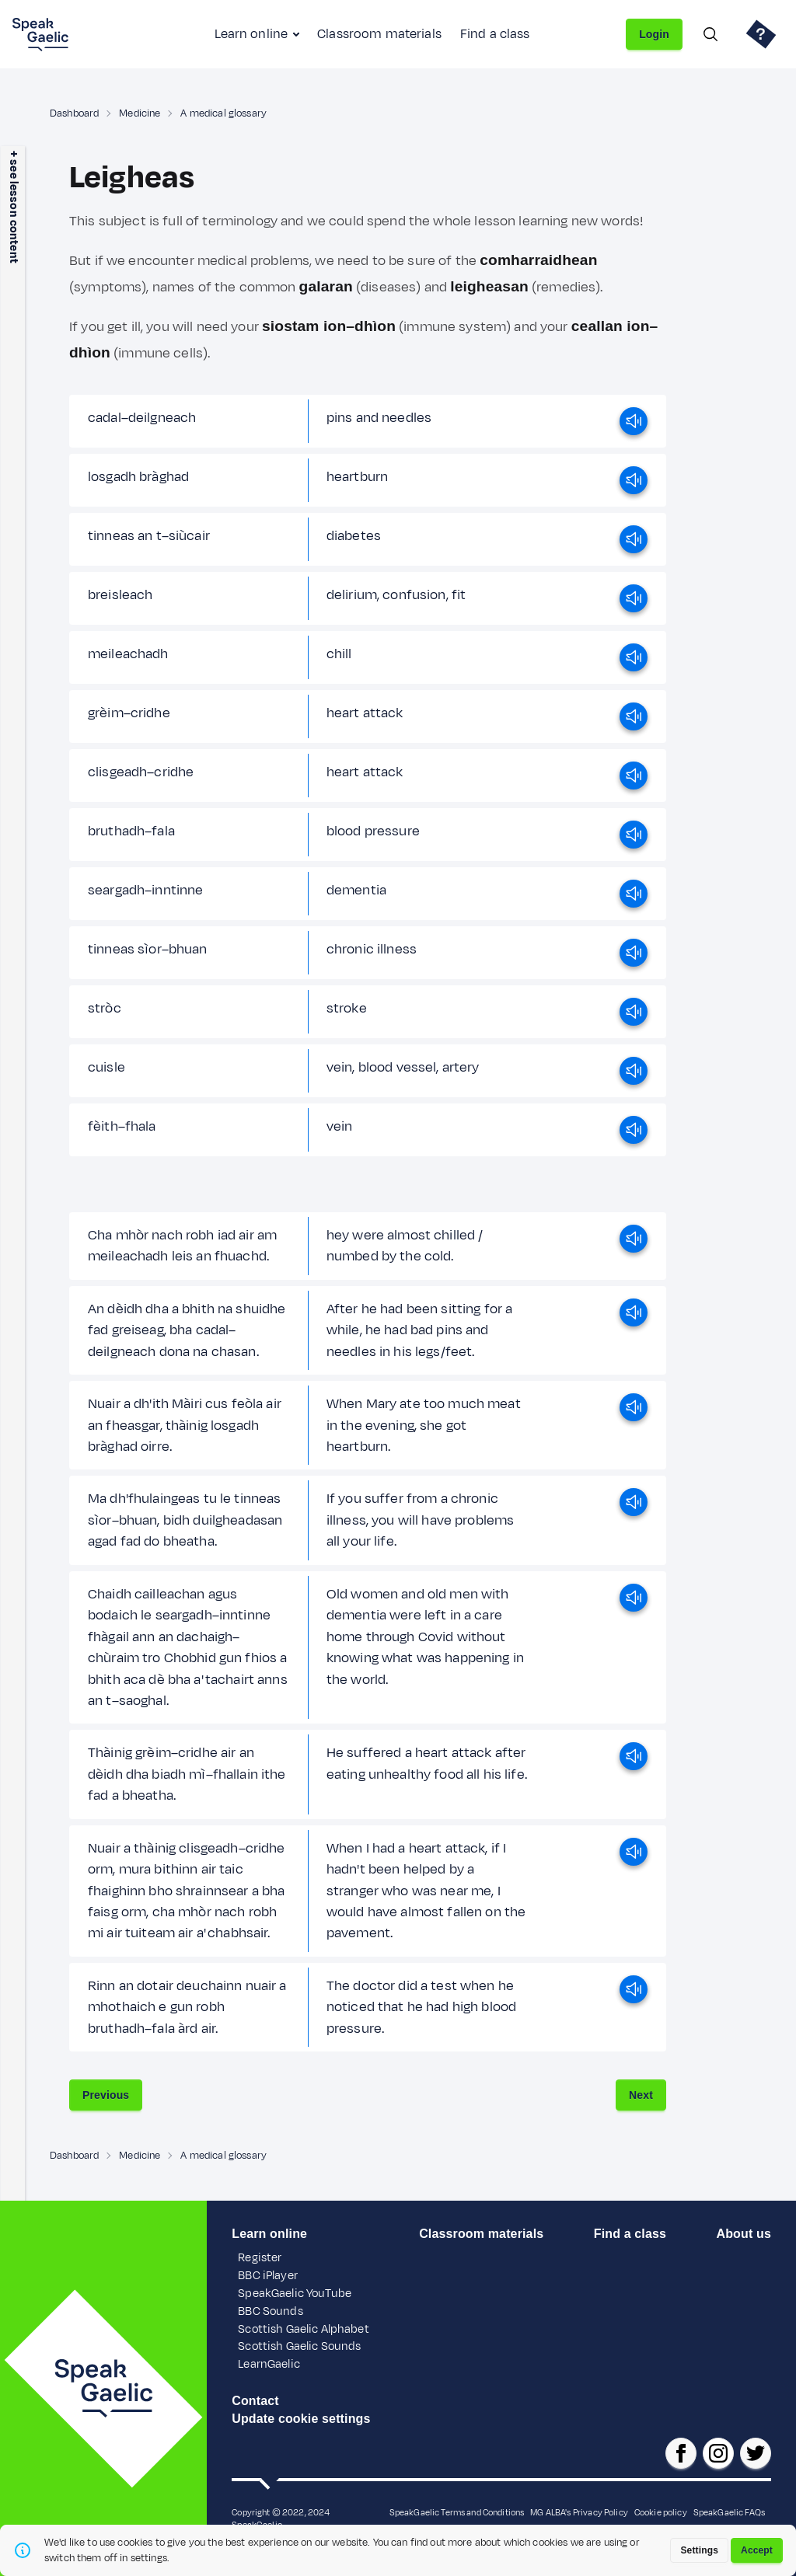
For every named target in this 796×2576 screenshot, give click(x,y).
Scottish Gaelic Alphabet (303, 2329)
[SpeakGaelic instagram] (718, 2453)
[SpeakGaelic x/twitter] (755, 2453)
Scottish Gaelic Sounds (299, 2346)
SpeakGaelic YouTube (294, 2293)
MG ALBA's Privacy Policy (578, 2512)
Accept (757, 2550)
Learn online (251, 34)
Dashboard (74, 113)
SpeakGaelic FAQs (729, 2512)
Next (641, 2095)
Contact (255, 2400)
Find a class (495, 34)
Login (654, 34)
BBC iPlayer (268, 2276)
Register (259, 2258)
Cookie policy (660, 2512)
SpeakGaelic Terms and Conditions (457, 2512)
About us (744, 2233)
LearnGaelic (269, 2364)
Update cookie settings (301, 2418)
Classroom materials (379, 34)
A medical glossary (223, 113)
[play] (634, 421)
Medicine (139, 113)
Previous (105, 2095)
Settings (699, 2550)
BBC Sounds (270, 2311)
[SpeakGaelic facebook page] (680, 2453)
